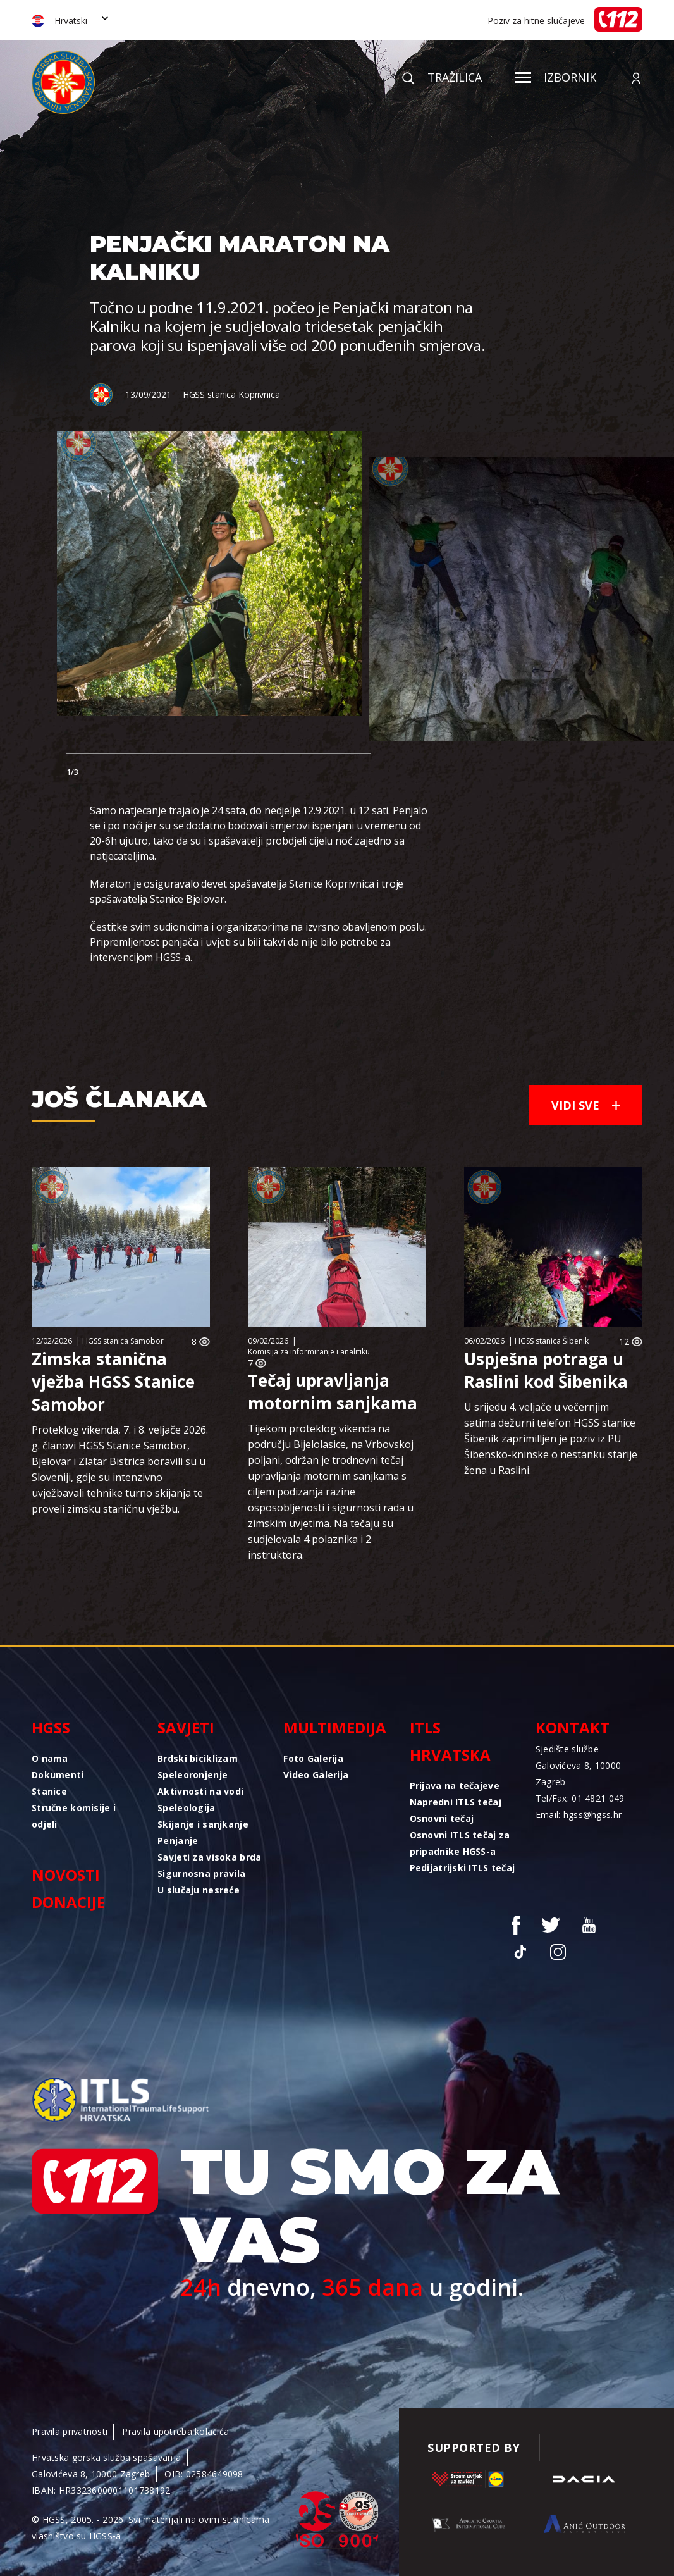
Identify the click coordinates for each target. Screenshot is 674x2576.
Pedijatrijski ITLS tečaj (462, 1868)
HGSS (51, 1727)
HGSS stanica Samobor (123, 1340)
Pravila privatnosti (69, 2431)
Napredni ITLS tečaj (455, 1802)
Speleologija (186, 1808)
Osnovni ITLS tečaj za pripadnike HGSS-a (460, 1843)
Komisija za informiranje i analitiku (309, 1351)
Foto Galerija (313, 1758)
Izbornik (555, 77)
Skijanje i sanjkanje (202, 1824)
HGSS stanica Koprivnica (231, 394)
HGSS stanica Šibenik (552, 1340)
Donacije (68, 1902)
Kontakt (573, 1727)
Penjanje (177, 1841)
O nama (50, 1758)
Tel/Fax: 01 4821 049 (580, 1798)
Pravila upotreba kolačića (175, 2431)
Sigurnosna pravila (201, 1873)
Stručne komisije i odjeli (74, 1816)
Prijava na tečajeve (454, 1786)
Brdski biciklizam (197, 1758)
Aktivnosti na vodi (200, 1791)
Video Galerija (315, 1775)
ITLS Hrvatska (450, 1741)
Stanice (49, 1791)
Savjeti (185, 1727)
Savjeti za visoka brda (209, 1857)
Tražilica (442, 77)
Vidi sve (585, 1105)
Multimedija (334, 1727)
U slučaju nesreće (198, 1890)
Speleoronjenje (192, 1775)
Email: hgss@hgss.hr (579, 1815)
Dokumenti (58, 1775)
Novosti (66, 1874)
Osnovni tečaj (442, 1818)
